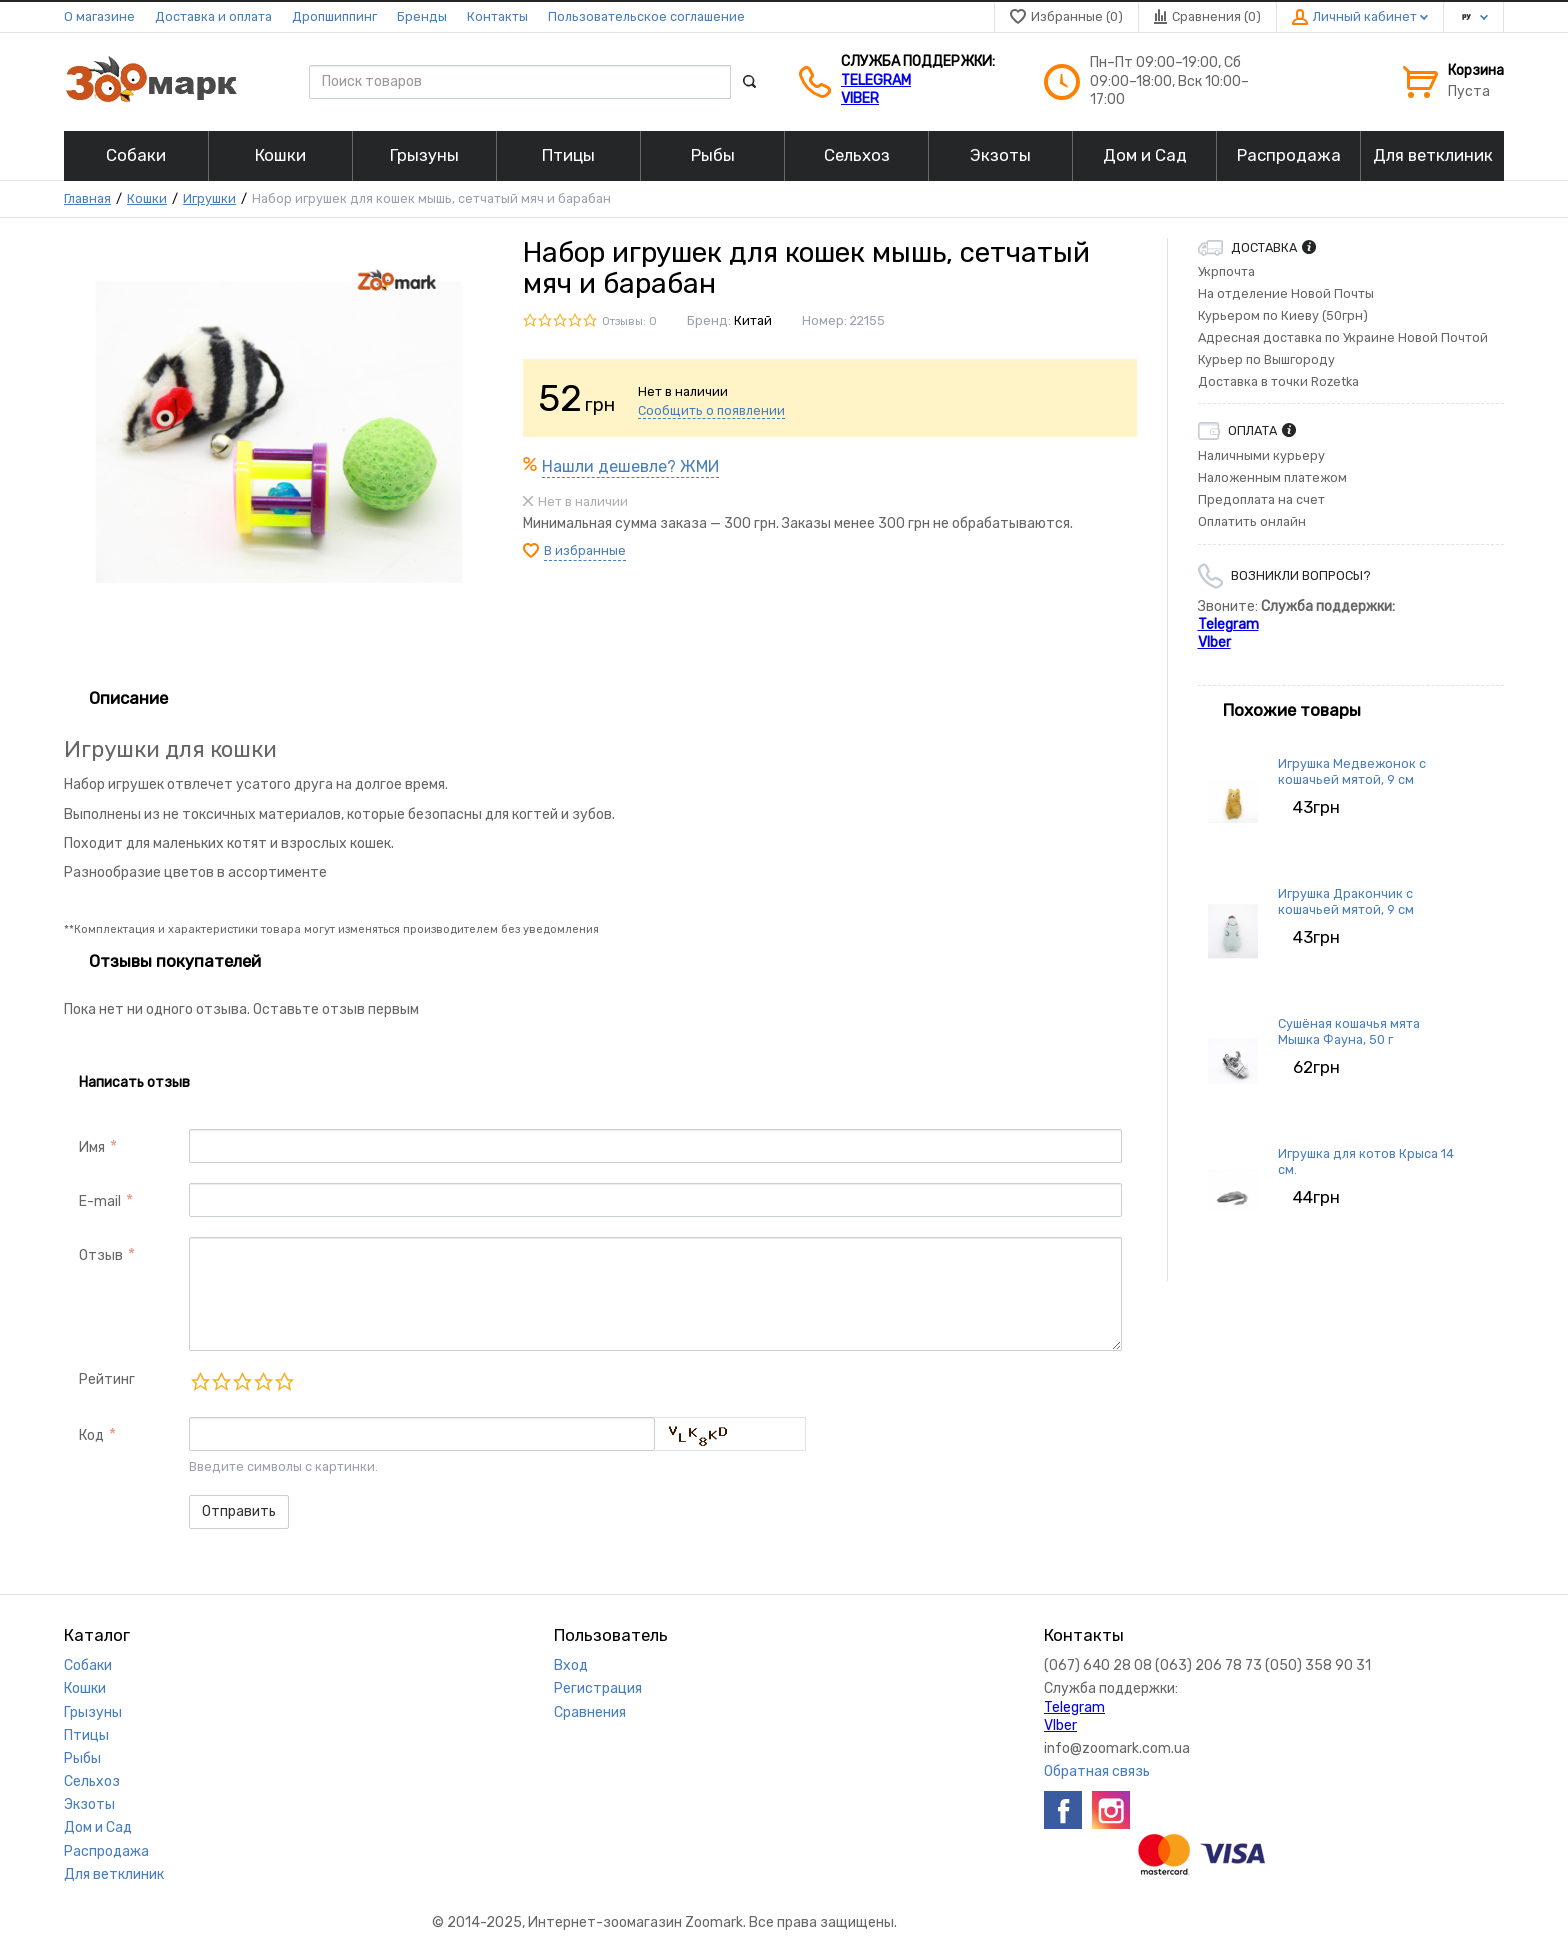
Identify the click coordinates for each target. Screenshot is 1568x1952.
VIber (860, 98)
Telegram (876, 80)
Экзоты (89, 1804)
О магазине (99, 16)
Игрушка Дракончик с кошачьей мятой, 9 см (1346, 901)
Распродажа (106, 1851)
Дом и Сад (98, 1827)
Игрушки (209, 198)
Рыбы (82, 1758)
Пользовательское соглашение (646, 16)
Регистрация (598, 1688)
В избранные (585, 550)
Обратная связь (1097, 1771)
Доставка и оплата (213, 16)
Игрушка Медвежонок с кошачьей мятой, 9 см (1352, 771)
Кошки (147, 198)
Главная (87, 198)
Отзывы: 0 (629, 321)
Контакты (497, 16)
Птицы (86, 1735)
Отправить (239, 1511)
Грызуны (93, 1712)
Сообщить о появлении (711, 410)
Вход (571, 1665)
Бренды (422, 16)
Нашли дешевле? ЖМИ (630, 466)
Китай (753, 320)
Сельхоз (92, 1781)
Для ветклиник (114, 1874)
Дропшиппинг (334, 16)
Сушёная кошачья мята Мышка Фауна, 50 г (1349, 1031)
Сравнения (590, 1712)
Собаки (88, 1665)
